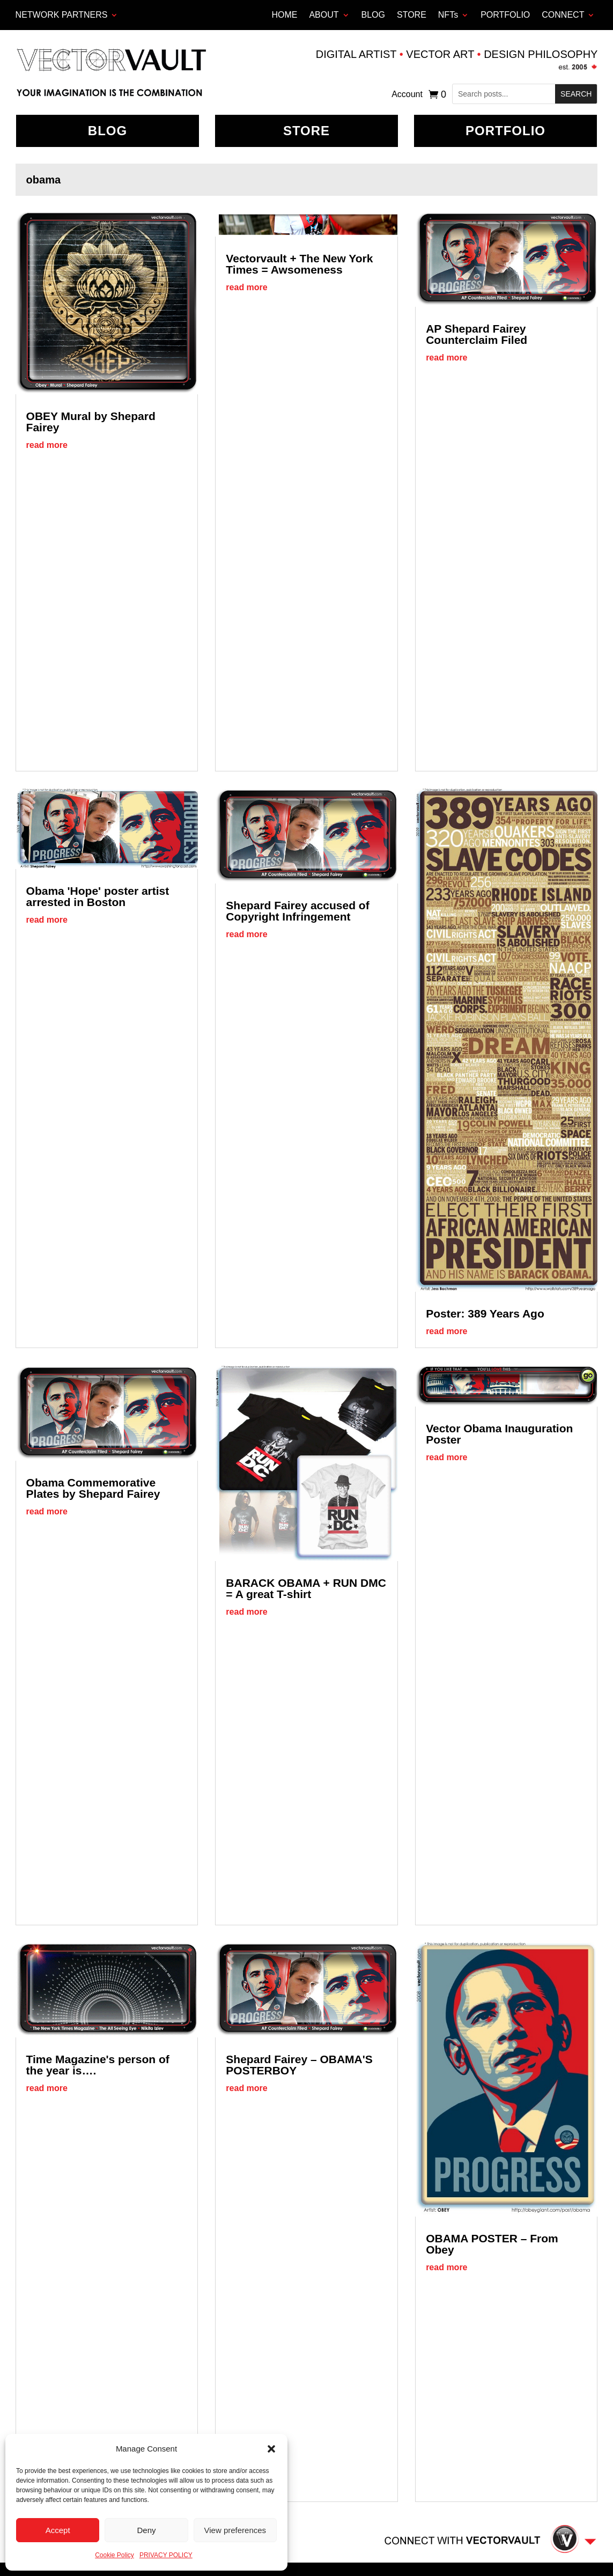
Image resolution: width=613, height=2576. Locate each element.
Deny (146, 2530)
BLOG (373, 14)
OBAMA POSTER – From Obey (492, 2244)
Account (407, 95)
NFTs (448, 14)
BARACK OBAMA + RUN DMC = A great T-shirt (306, 1588)
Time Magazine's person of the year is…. (97, 2065)
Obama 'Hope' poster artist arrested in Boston (97, 896)
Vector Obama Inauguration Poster (499, 1434)
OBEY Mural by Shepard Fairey (91, 421)
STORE (411, 14)
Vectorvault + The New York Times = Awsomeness (299, 264)
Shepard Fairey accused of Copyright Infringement (297, 911)
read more (47, 445)
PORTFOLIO (505, 14)
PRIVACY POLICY (166, 2555)
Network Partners (62, 14)
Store (306, 130)
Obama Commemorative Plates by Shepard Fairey (93, 1488)
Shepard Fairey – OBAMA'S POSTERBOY (299, 2065)
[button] (271, 2448)
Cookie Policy (114, 2555)
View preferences (235, 2530)
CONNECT (563, 14)
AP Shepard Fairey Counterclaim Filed (476, 334)
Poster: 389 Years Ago (485, 1313)
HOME (284, 14)
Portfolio (505, 130)
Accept (58, 2530)
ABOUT (323, 14)
